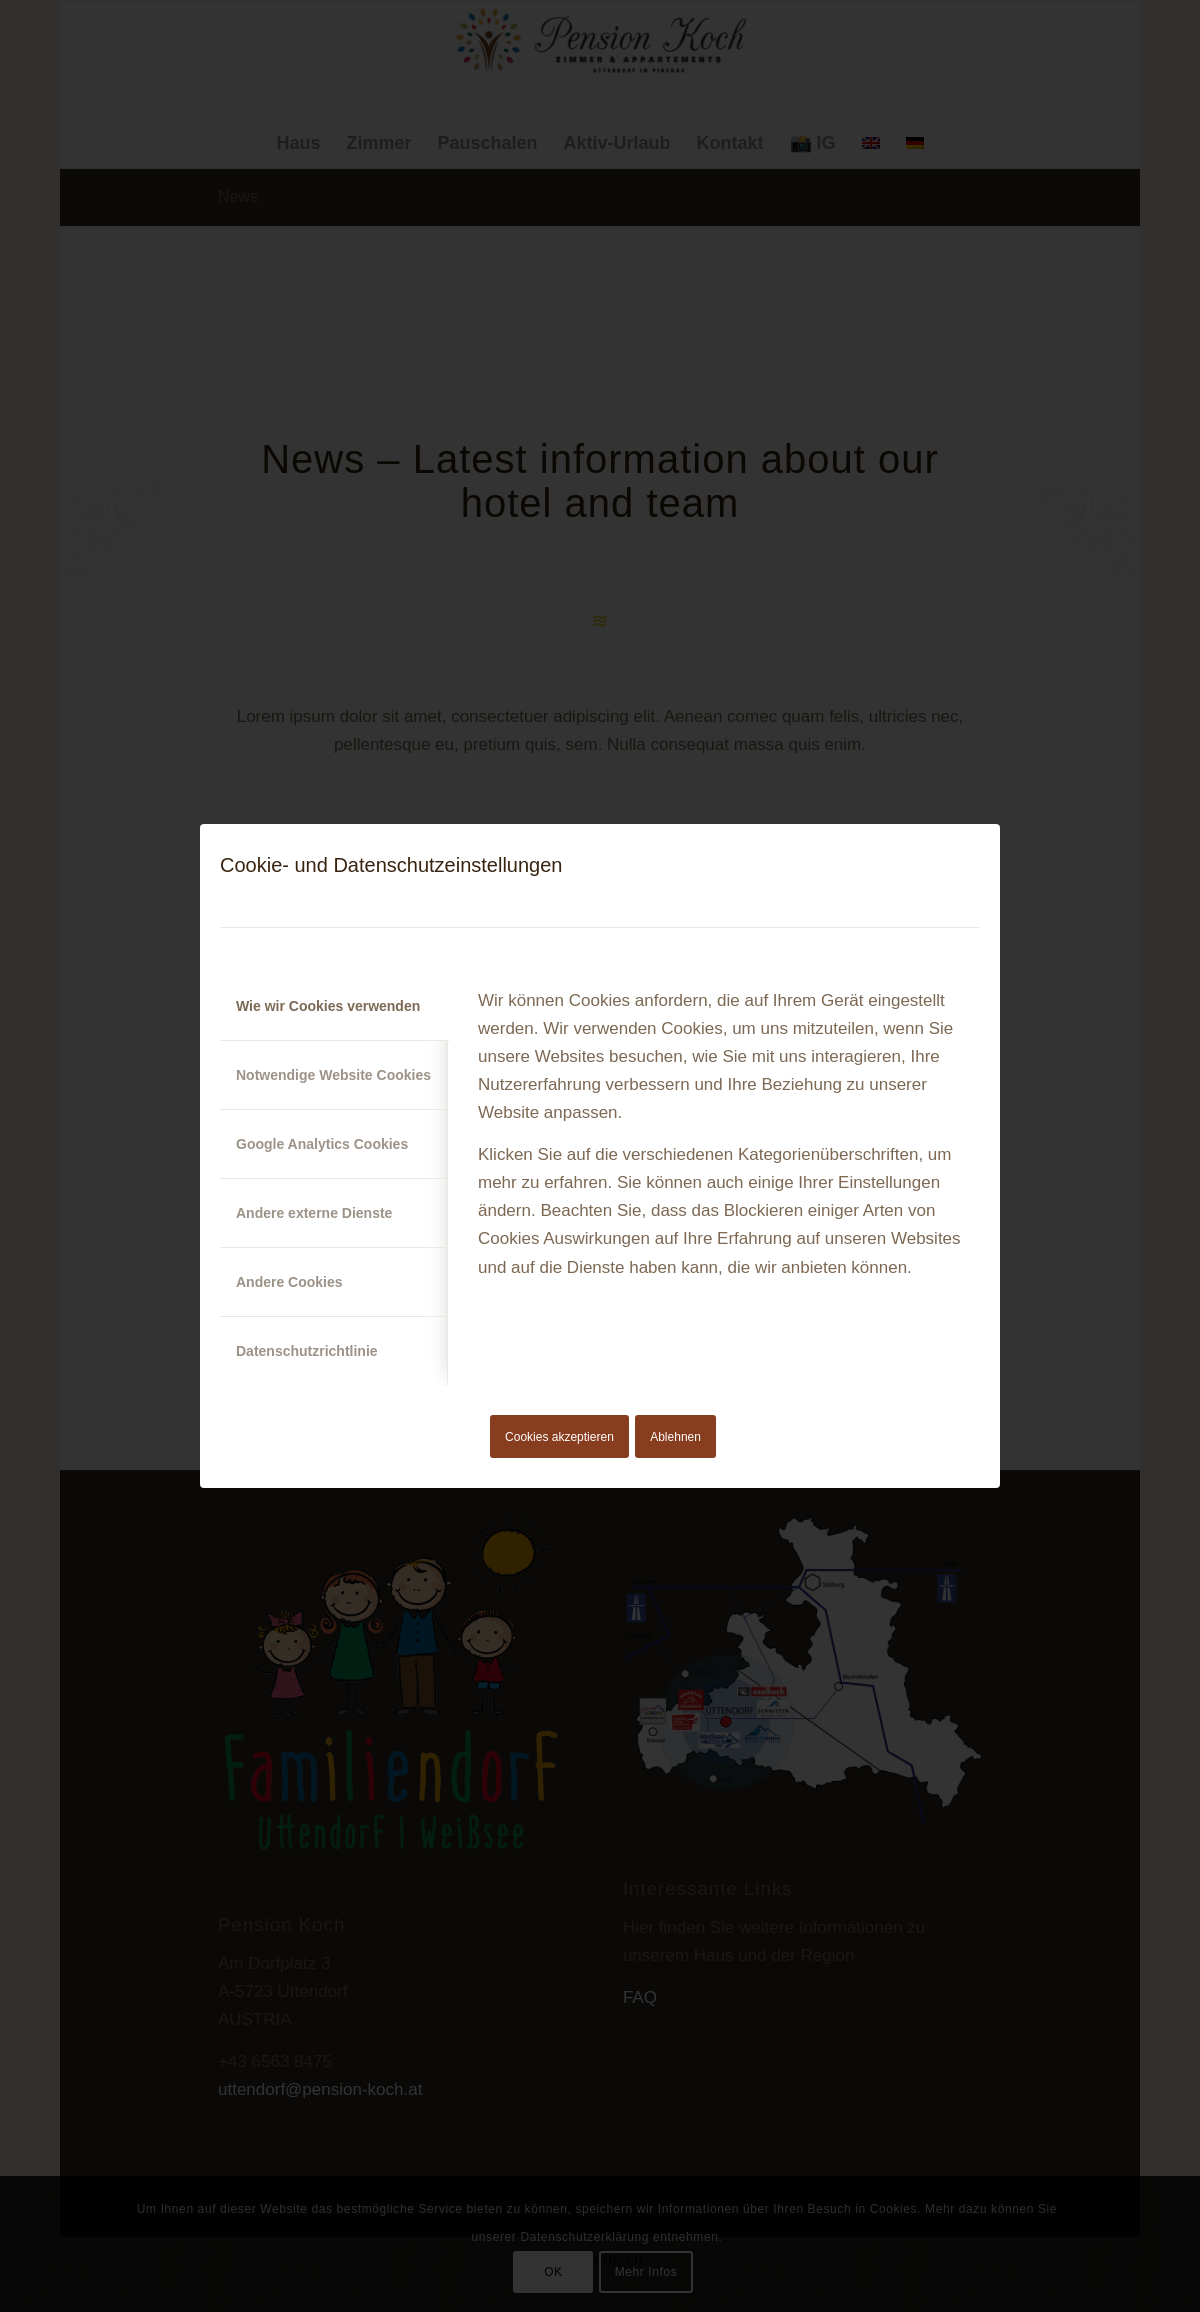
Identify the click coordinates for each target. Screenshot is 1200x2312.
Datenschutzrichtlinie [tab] (307, 1351)
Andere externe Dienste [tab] (314, 1213)
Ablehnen (675, 1437)
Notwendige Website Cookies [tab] (333, 1075)
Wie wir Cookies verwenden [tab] (328, 1006)
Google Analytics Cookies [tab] (322, 1144)
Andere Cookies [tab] (289, 1282)
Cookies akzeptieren (559, 1437)
